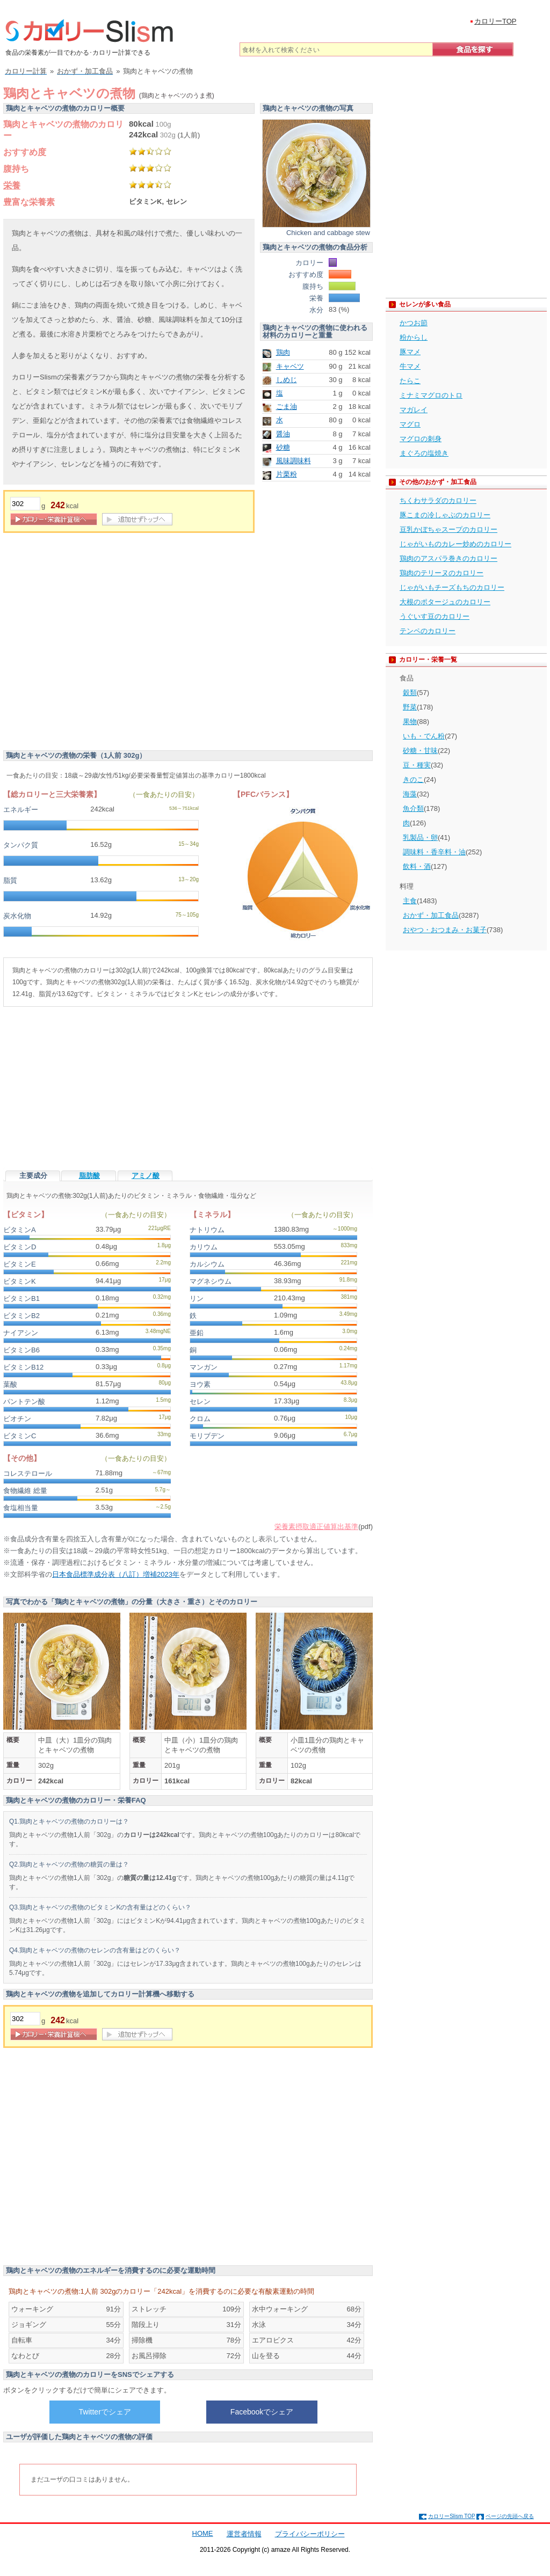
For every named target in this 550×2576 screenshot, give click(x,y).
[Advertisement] (100, 644)
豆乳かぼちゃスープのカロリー (448, 529)
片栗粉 (286, 474)
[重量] (25, 503)
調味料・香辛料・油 (434, 852)
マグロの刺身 (421, 439)
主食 (410, 901)
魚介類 (413, 808)
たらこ (410, 381)
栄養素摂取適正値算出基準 (316, 1527)
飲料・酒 (417, 866)
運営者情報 (244, 2534)
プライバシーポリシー (310, 2534)
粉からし (414, 337)
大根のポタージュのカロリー (445, 602)
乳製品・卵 (420, 837)
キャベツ (290, 366)
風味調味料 (293, 461)
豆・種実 (417, 765)
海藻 (410, 794)
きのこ (413, 779)
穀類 (410, 693)
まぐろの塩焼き (424, 453)
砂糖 (283, 447)
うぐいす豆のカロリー (434, 616)
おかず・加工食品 (431, 915)
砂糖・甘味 (420, 751)
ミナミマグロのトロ (431, 395)
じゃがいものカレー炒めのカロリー (455, 544)
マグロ (410, 424)
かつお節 (414, 323)
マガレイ (414, 410)
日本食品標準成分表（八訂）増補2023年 (115, 1574)
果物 (410, 722)
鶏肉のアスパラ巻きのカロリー (448, 558)
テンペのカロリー (427, 631)
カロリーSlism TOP (451, 2516)
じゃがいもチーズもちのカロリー (452, 587)
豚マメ (410, 352)
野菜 (410, 707)
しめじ (286, 380)
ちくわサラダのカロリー (438, 500)
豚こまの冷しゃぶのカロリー (445, 515)
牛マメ (410, 366)
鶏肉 (283, 352)
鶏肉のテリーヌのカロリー (441, 573)
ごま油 (286, 406)
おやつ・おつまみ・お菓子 (445, 930)
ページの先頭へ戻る (510, 2516)
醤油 (283, 434)
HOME (202, 2533)
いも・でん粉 (424, 736)
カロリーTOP (495, 21)
